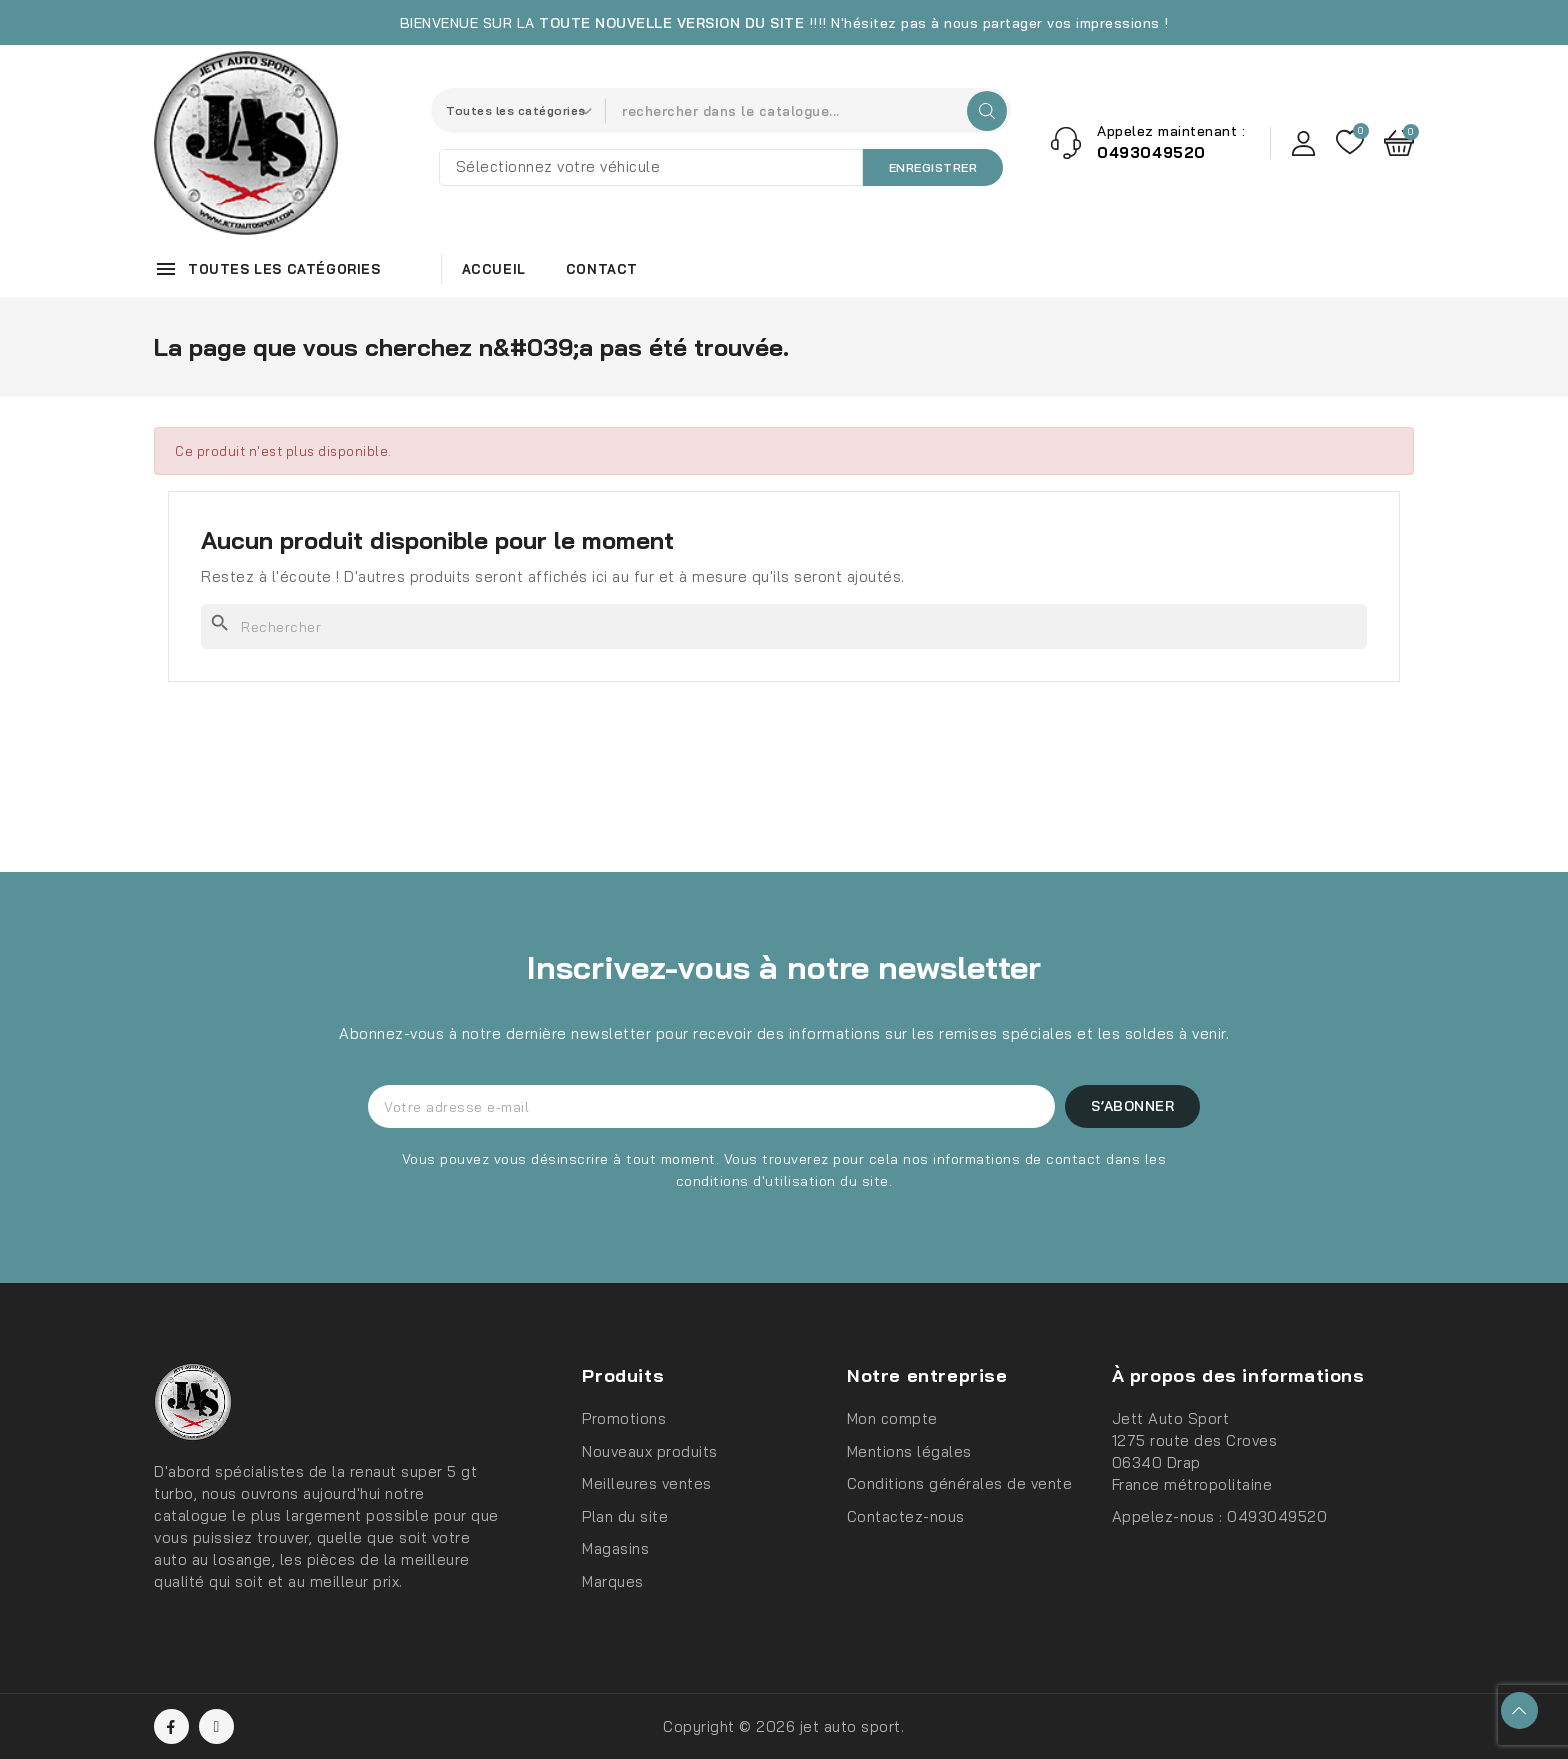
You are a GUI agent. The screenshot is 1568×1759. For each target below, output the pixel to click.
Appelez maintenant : (1171, 131)
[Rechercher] (784, 626)
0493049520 (1277, 1516)
